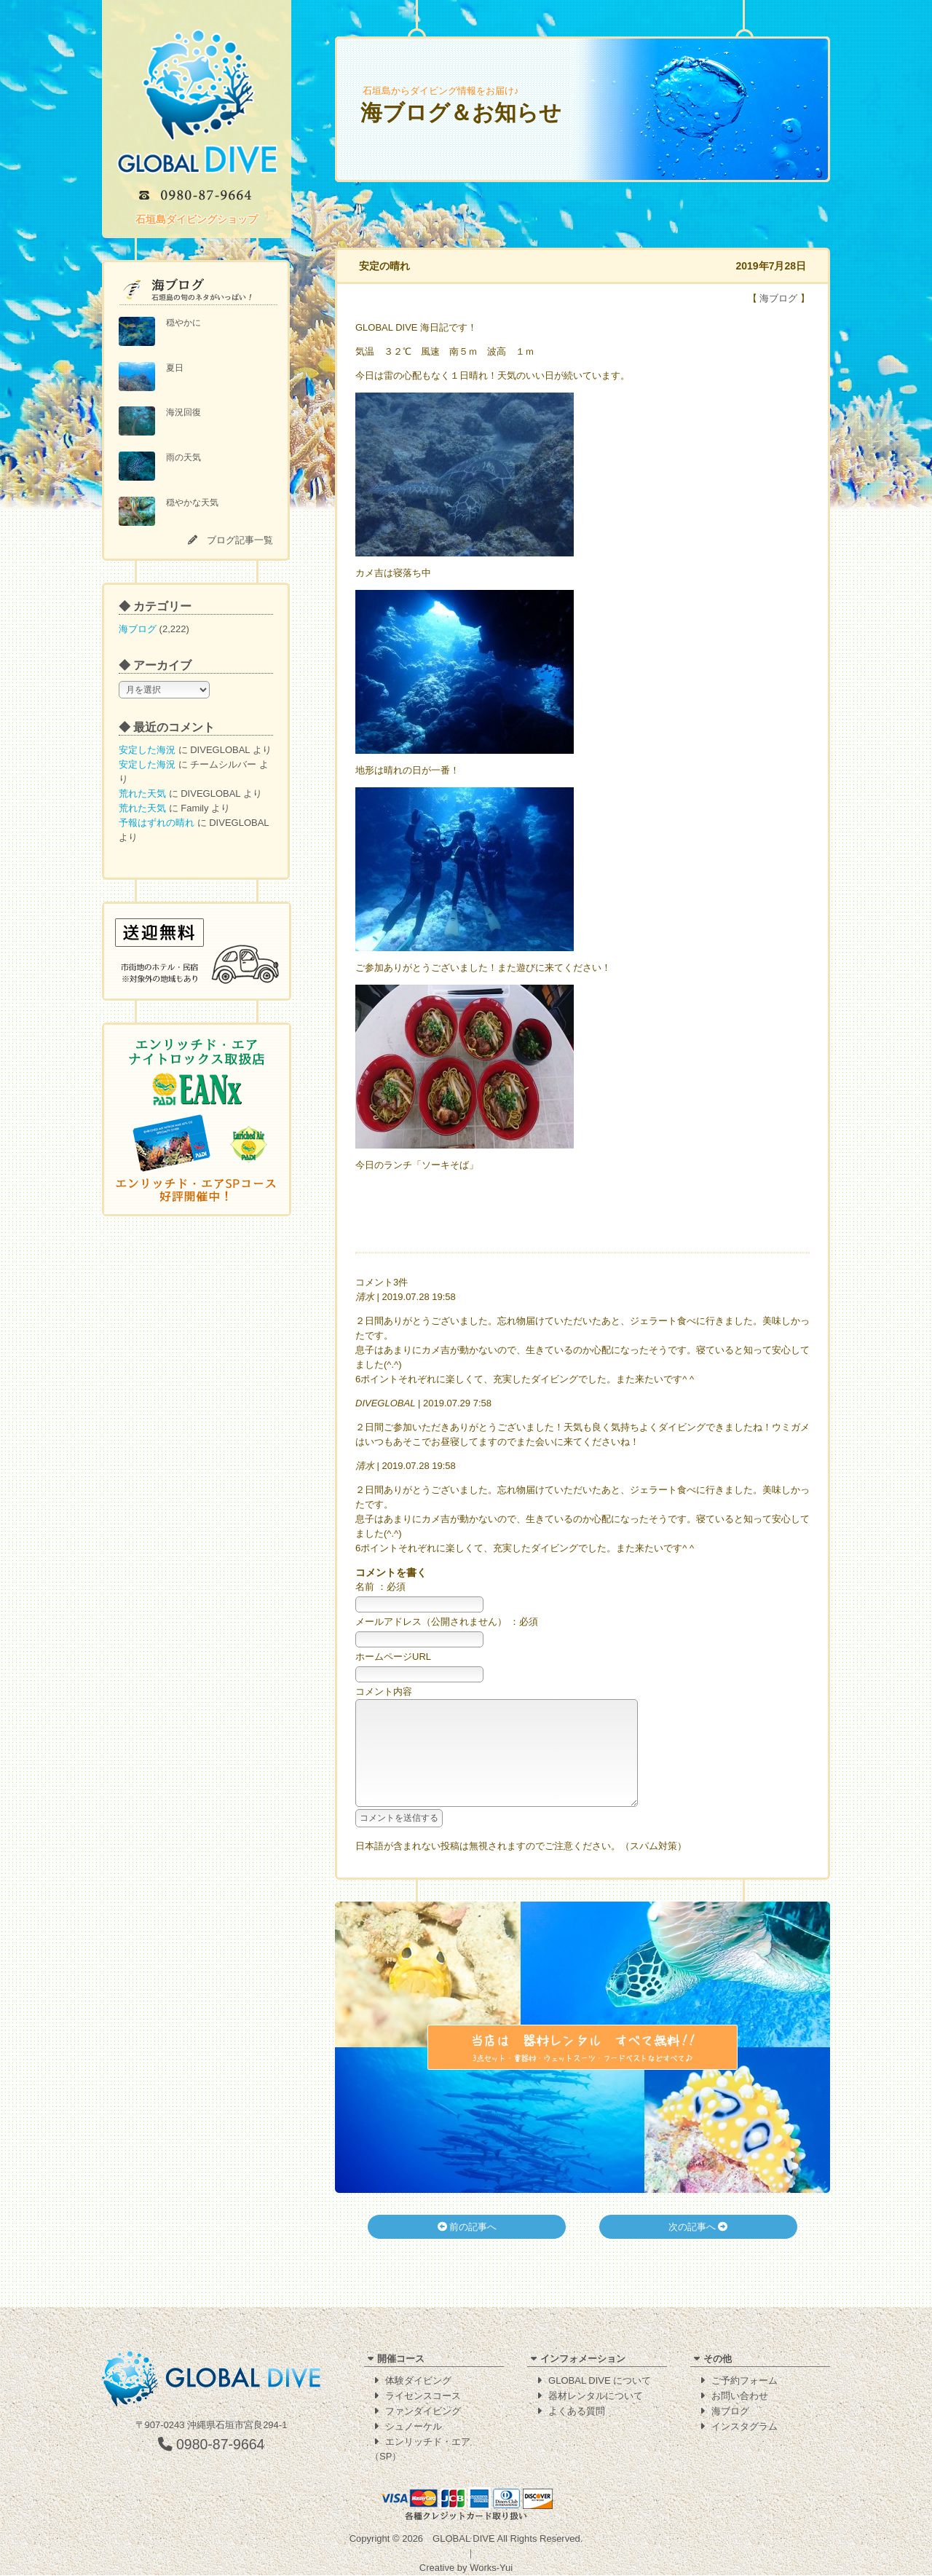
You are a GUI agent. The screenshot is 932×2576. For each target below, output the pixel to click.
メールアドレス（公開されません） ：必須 (446, 1621)
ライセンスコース (423, 2396)
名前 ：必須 (380, 1586)
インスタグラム (744, 2427)
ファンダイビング (423, 2411)
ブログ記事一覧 (240, 540)
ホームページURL (393, 1656)
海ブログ (138, 628)
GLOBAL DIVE (464, 2539)
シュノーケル (413, 2427)
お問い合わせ (739, 2396)
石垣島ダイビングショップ (196, 219)
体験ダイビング (418, 2381)
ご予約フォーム (744, 2381)
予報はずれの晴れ (156, 822)
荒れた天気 (142, 793)
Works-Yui (491, 2568)
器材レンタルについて (595, 2396)
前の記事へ (467, 2248)
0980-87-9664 (211, 2445)
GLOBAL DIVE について (599, 2381)
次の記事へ (698, 2248)
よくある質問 (576, 2411)
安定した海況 (147, 749)
